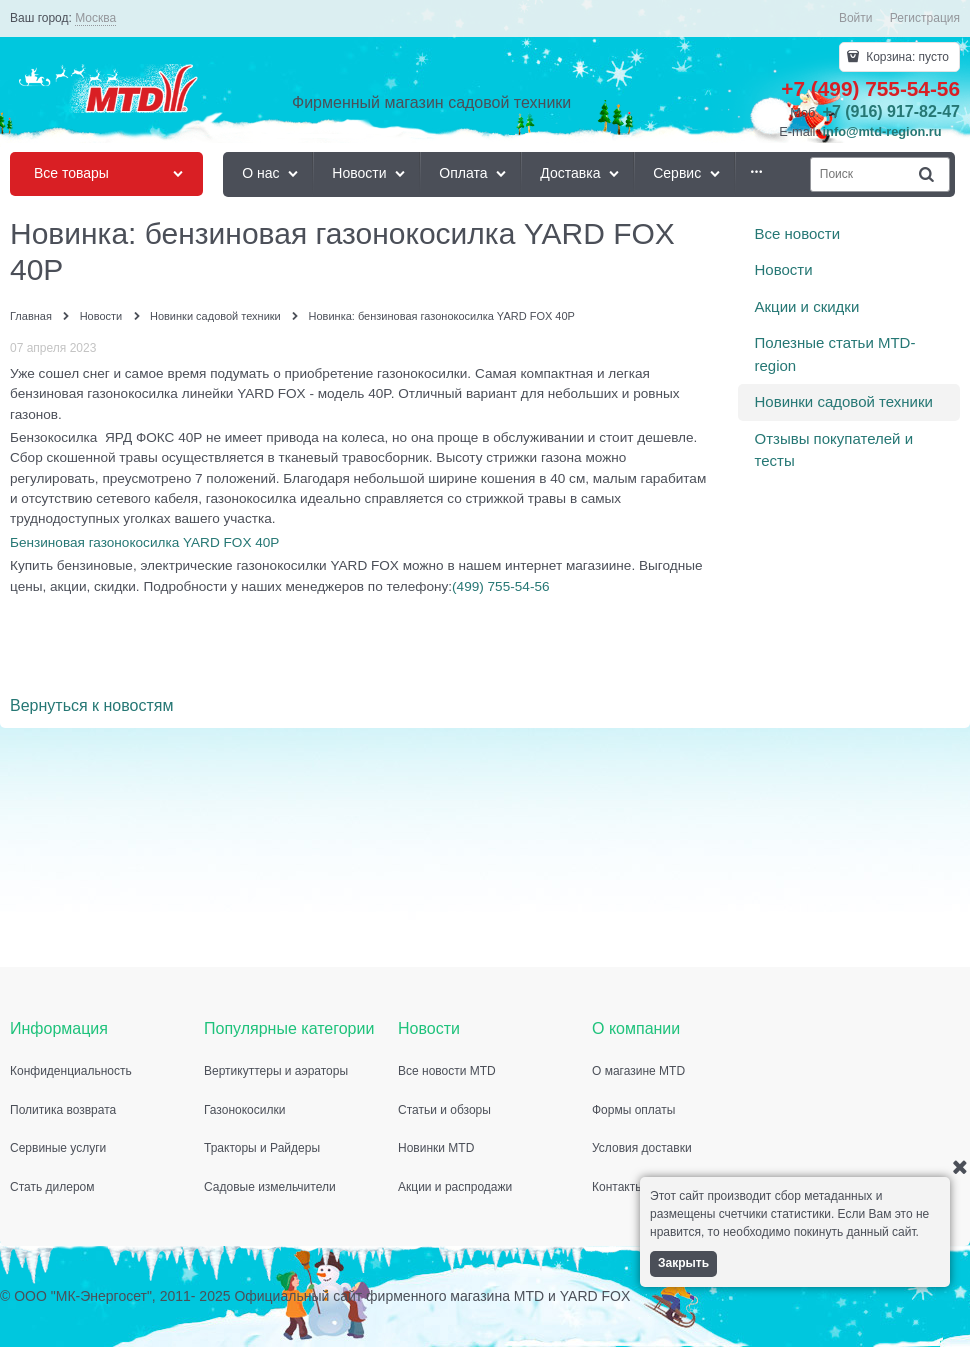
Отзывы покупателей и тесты (834, 450)
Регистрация (925, 18)
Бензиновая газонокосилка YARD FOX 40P (144, 542)
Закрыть (683, 1263)
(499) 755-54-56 (501, 586)
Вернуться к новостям (91, 705)
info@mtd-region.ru (882, 131)
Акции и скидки (807, 306)
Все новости (798, 233)
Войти (856, 18)
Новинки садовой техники (844, 401)
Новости (784, 269)
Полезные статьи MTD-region (835, 354)
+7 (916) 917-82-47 (891, 111)
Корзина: (906, 57)
